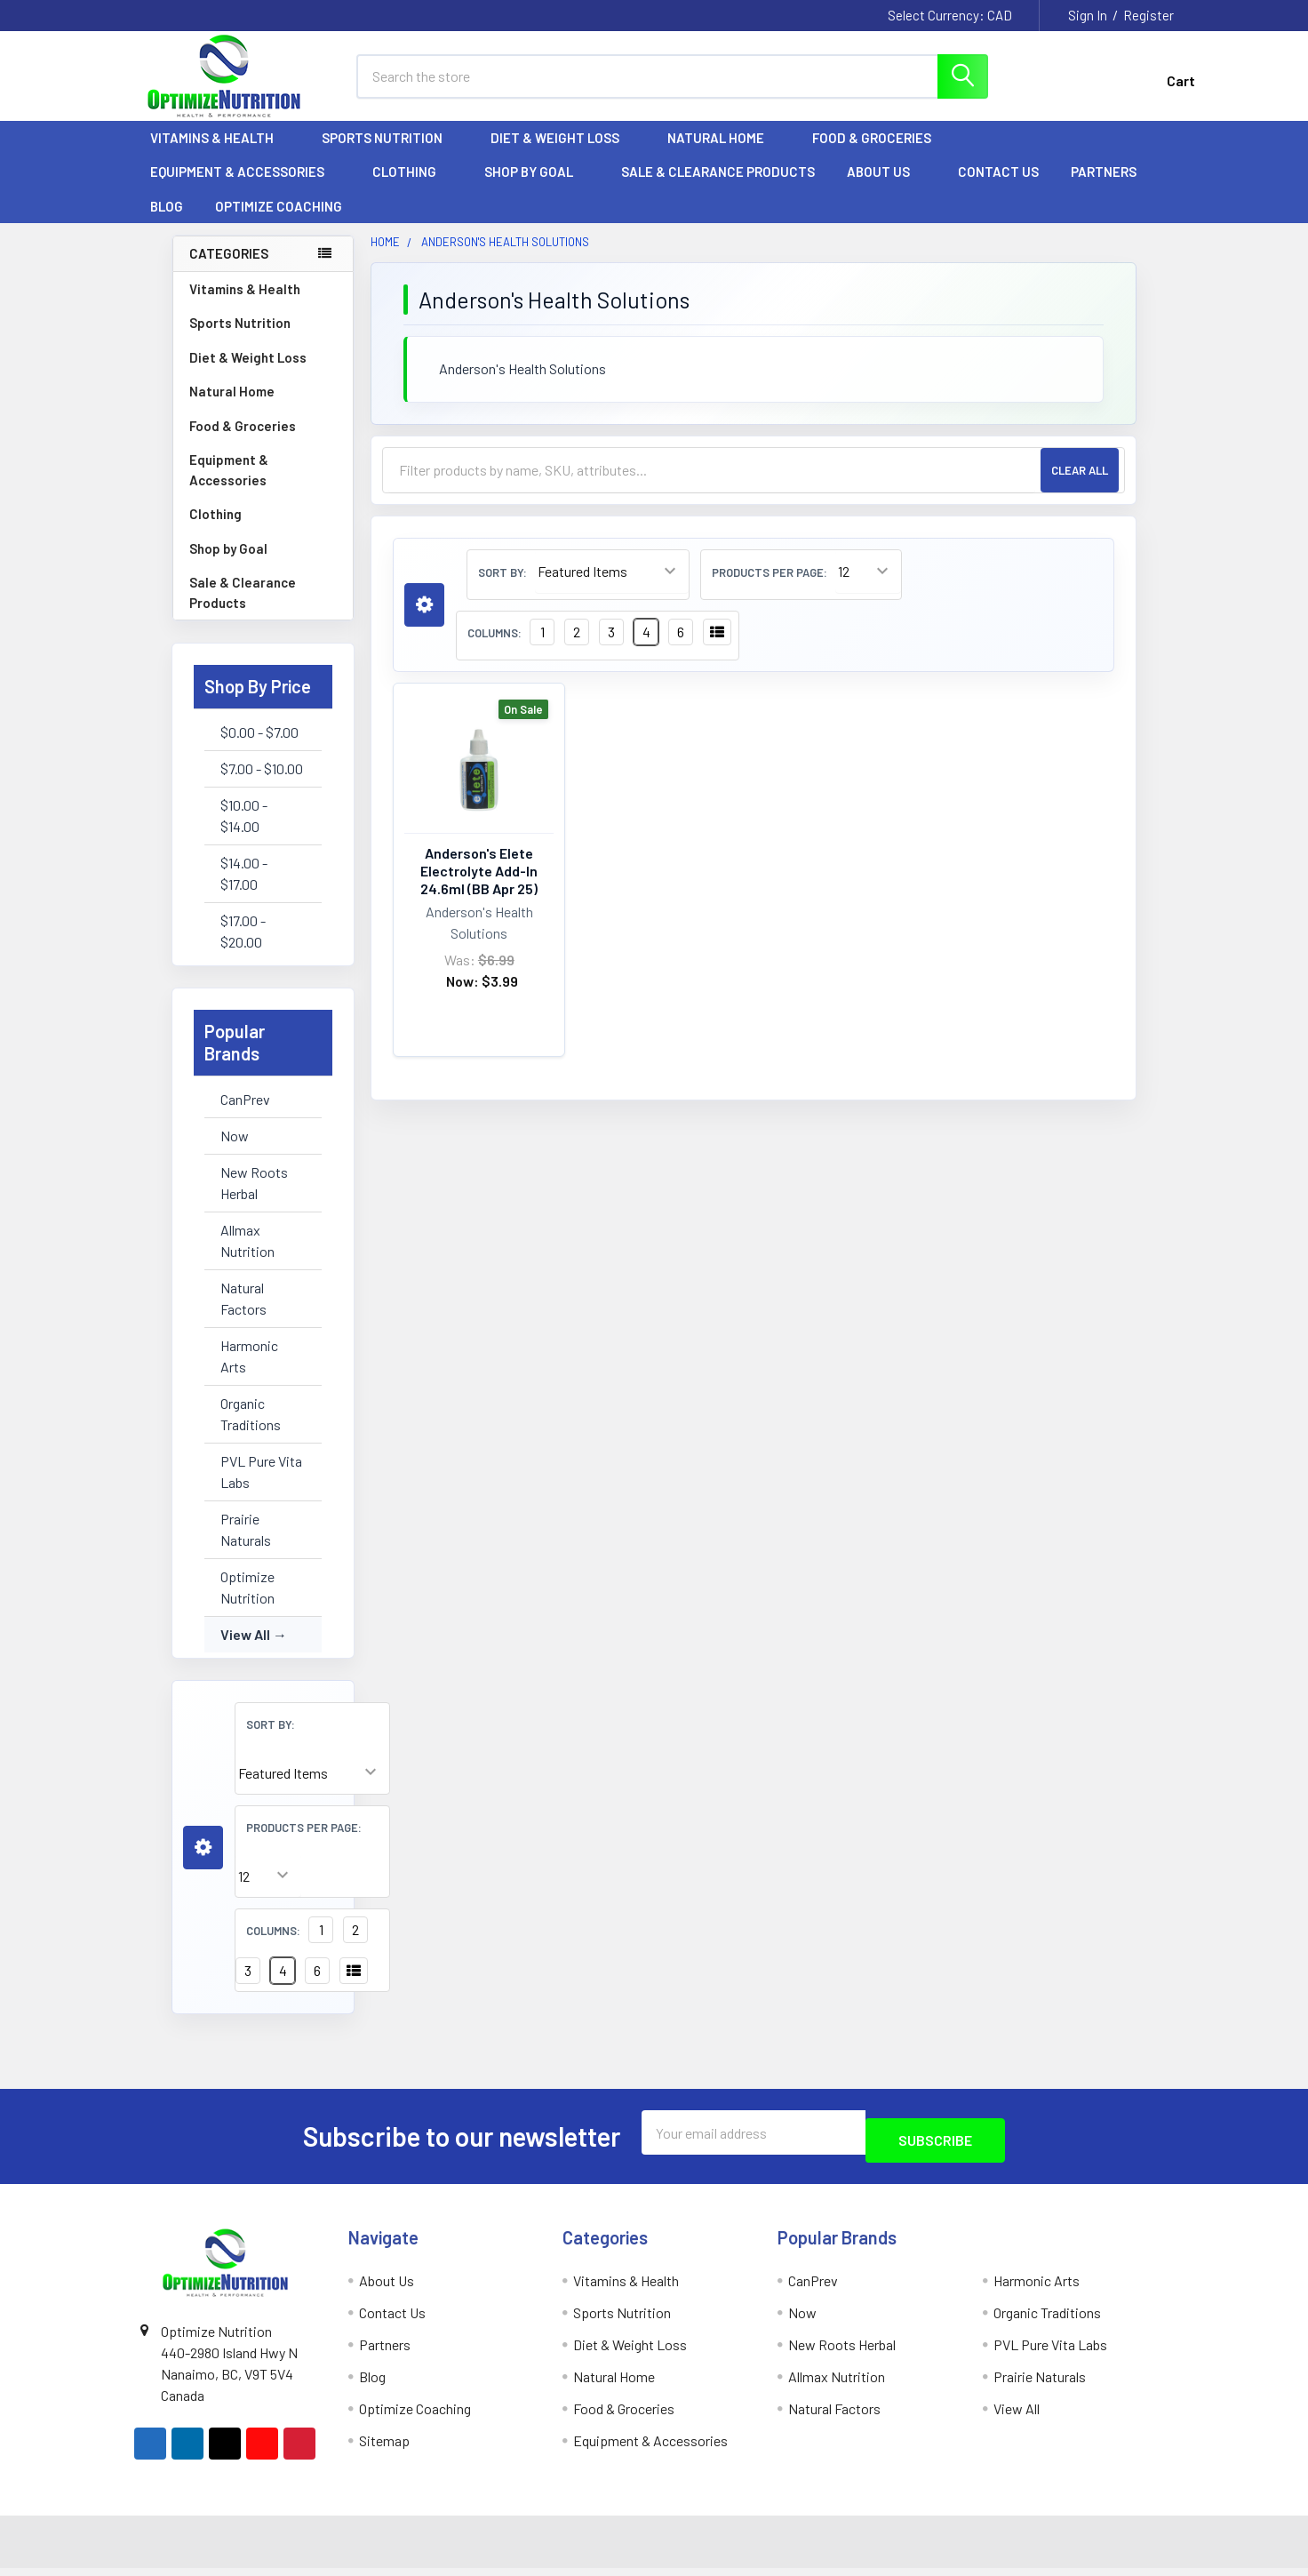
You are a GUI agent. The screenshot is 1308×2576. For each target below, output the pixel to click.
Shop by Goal (536, 188)
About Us (886, 188)
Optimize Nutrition (247, 1603)
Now (234, 1151)
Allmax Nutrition (247, 1256)
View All (245, 1650)
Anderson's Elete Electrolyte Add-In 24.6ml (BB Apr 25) (479, 886)
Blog (166, 222)
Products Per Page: (304, 1843)
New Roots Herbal (254, 1199)
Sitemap (384, 2448)
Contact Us (998, 188)
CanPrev (245, 1115)
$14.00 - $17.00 (243, 889)
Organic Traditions (250, 1430)
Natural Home (723, 154)
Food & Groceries (879, 154)
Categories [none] (228, 269)
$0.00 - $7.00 (259, 748)
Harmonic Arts (249, 1372)
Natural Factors (243, 1314)
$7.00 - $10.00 (261, 784)
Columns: (273, 1947)
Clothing (412, 188)
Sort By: (270, 1740)
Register (1148, 15)
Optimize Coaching (278, 222)
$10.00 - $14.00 (243, 831)
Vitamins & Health (220, 154)
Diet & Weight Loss (562, 154)
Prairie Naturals (245, 1545)
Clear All (1079, 486)
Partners (1111, 188)
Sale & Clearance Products (718, 188)
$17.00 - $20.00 (243, 947)
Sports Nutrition (390, 154)
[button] (203, 1863)
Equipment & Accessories (245, 188)
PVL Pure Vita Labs (261, 1487)
